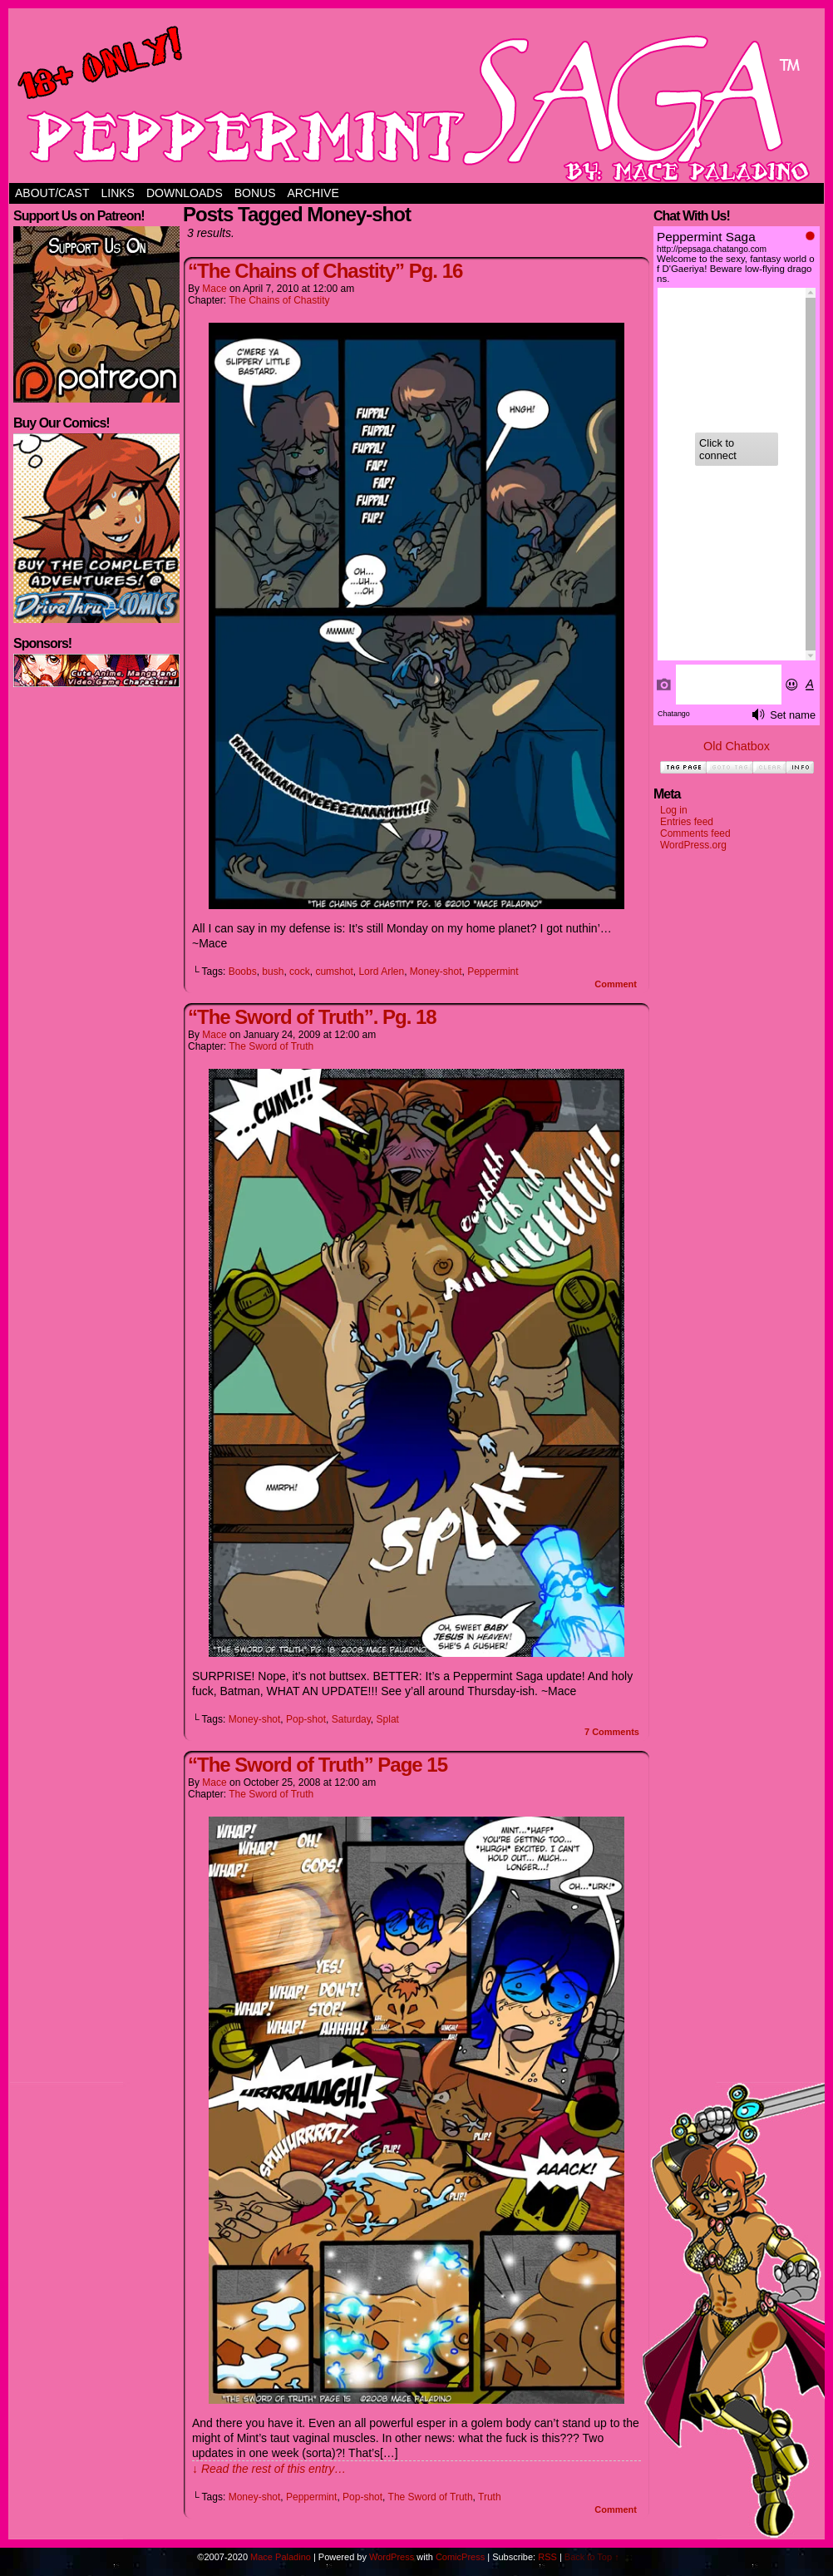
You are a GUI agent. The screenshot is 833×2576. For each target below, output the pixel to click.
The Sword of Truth (271, 1046)
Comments (611, 1732)
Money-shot (436, 971)
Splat (388, 1719)
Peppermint (492, 971)
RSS (547, 2557)
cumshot (333, 971)
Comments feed (695, 833)
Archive (313, 193)
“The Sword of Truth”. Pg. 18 (312, 1017)
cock (299, 971)
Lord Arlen (381, 971)
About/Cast (52, 193)
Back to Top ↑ (591, 2557)
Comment (615, 984)
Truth (489, 2497)
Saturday (351, 1719)
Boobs (243, 971)
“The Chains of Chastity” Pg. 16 (325, 271)
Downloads (184, 193)
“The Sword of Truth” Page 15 (317, 1764)
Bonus (255, 193)
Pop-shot (306, 1719)
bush (272, 971)
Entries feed (686, 822)
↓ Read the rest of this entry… (269, 2468)
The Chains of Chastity (279, 300)
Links (117, 193)
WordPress (391, 2557)
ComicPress (460, 2557)
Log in (674, 810)
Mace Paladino (280, 2557)
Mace (214, 288)
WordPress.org (693, 845)
